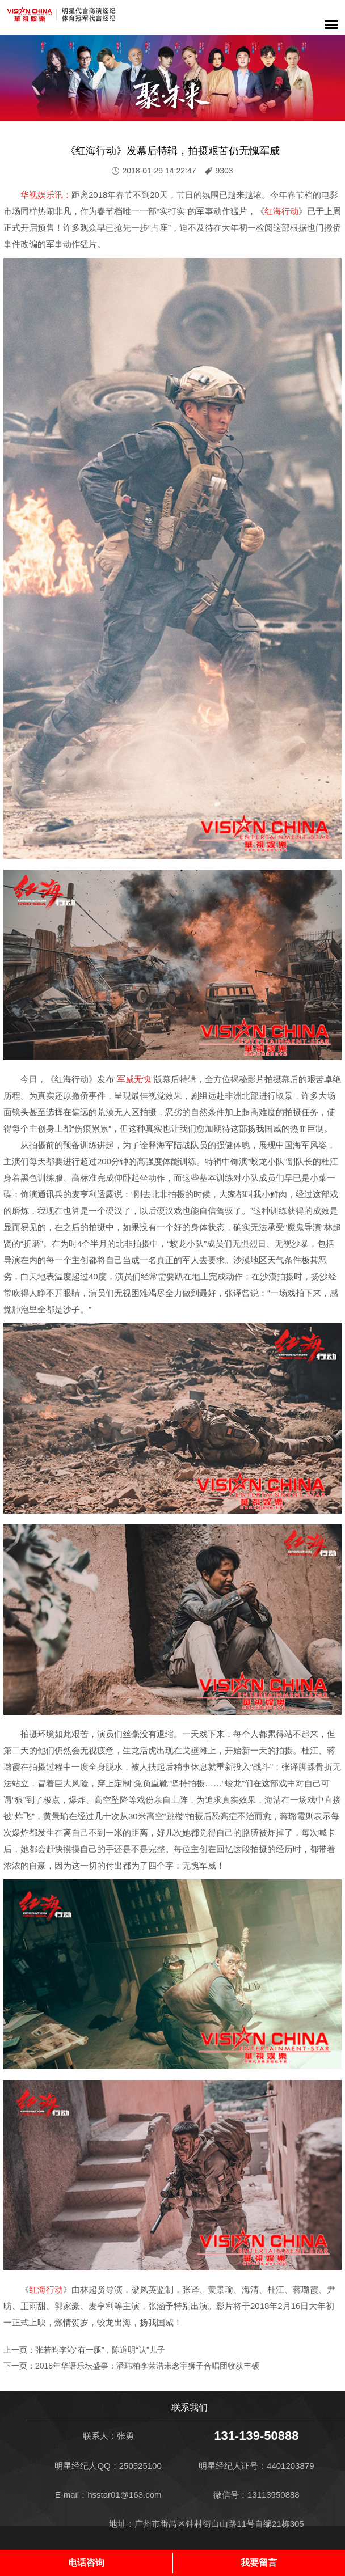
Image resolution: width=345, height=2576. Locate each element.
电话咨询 (86, 2562)
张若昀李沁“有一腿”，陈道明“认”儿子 (100, 2349)
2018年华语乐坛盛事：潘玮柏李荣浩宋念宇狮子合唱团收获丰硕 (147, 2365)
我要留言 (259, 2562)
